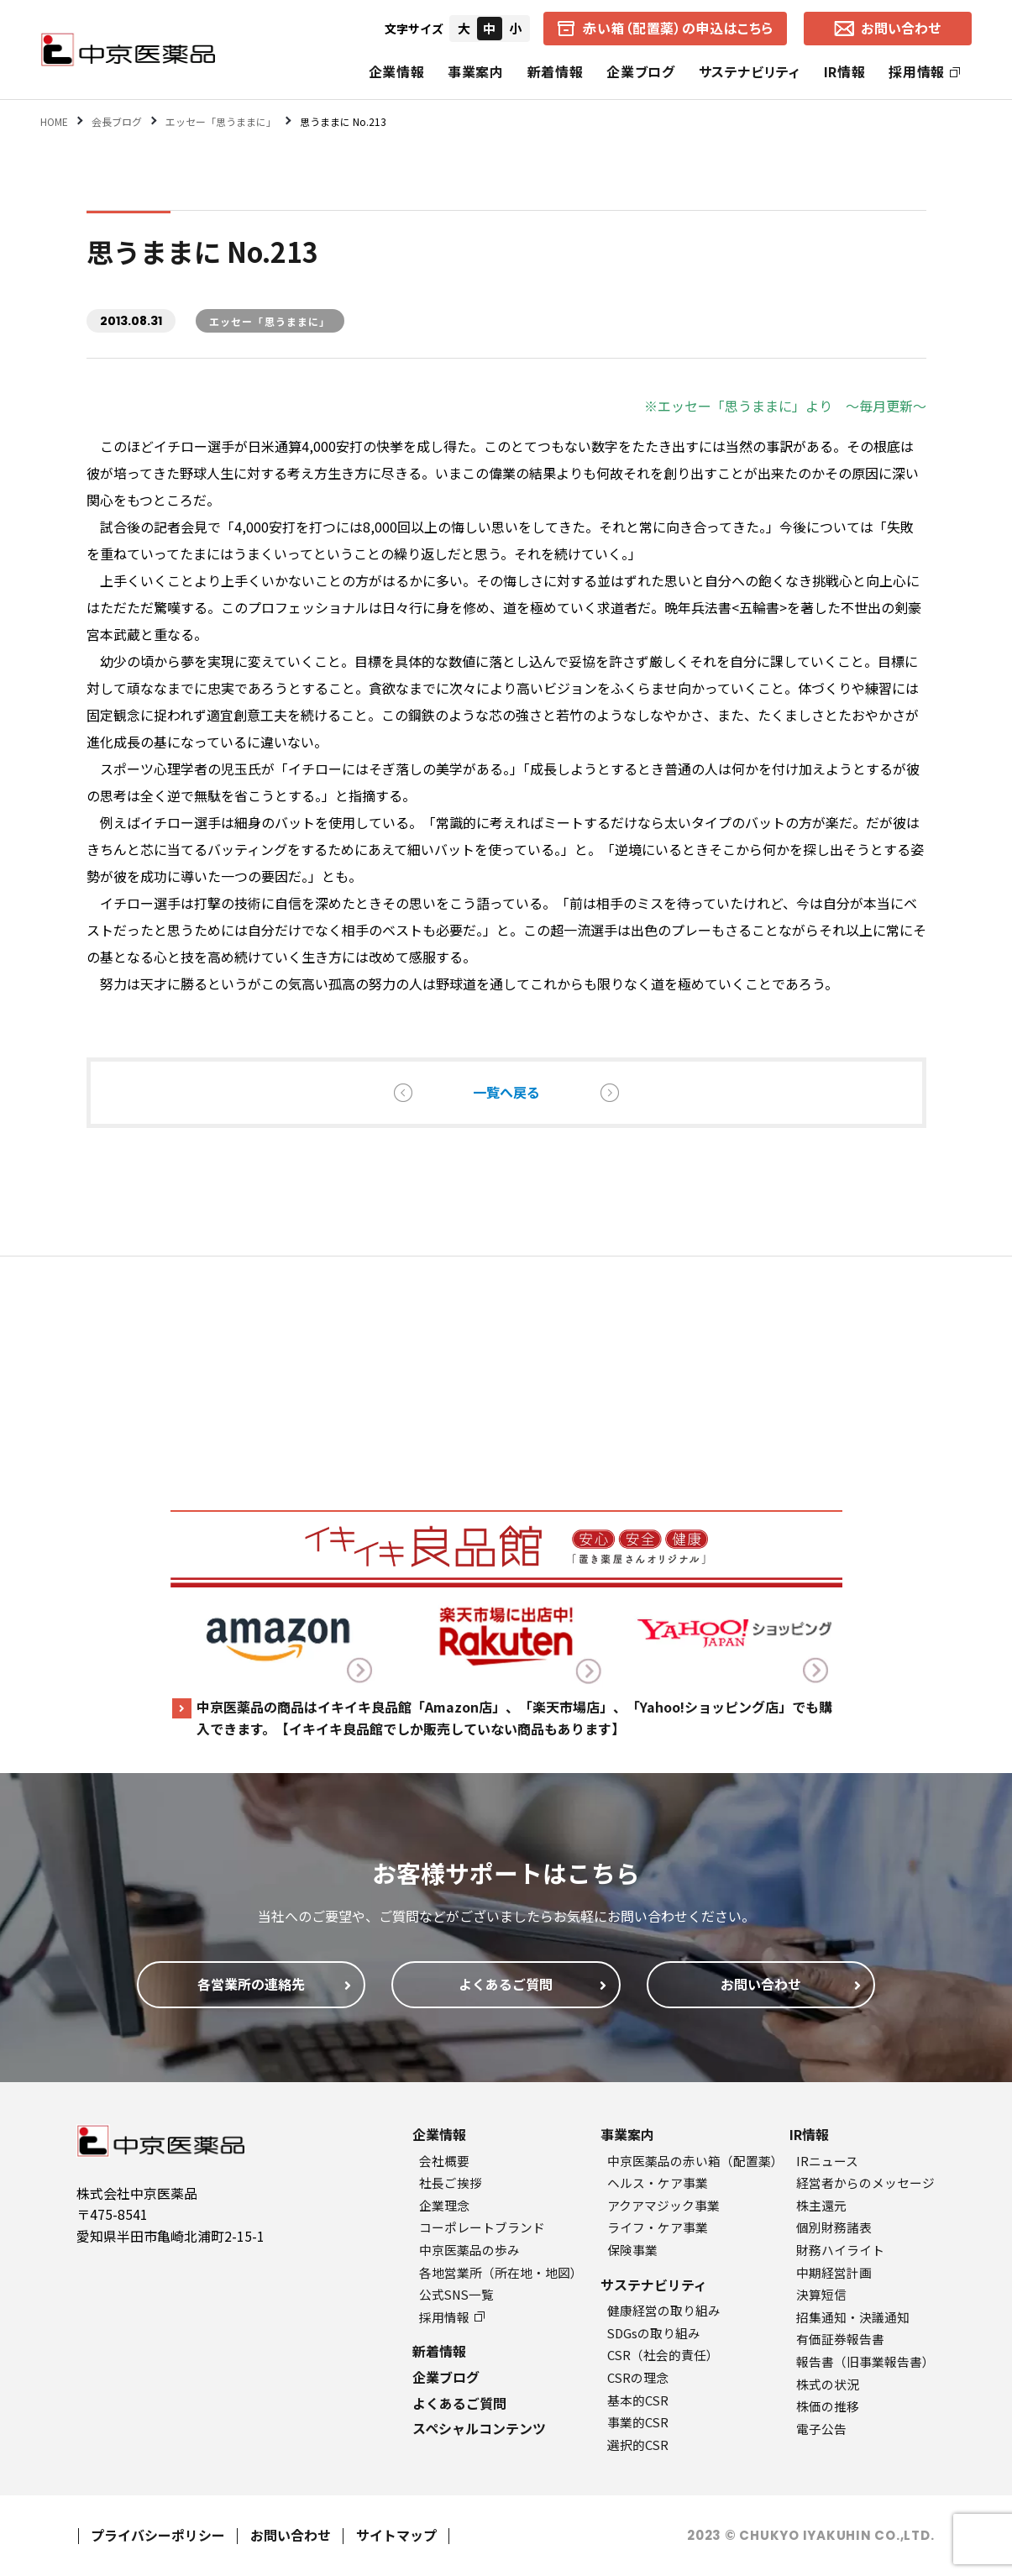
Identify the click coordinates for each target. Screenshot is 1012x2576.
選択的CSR (638, 2444)
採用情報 (924, 71)
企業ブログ (640, 71)
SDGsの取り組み (653, 2333)
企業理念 (444, 2205)
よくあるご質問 (459, 2403)
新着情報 (555, 71)
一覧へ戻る (506, 1092)
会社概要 (444, 2160)
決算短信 (821, 2294)
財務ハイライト (840, 2250)
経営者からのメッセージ (865, 2182)
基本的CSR (638, 2400)
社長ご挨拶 (450, 2182)
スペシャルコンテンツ (479, 2428)
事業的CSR (638, 2422)
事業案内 (476, 71)
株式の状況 (827, 2384)
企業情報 (397, 71)
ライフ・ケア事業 (657, 2227)
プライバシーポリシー (158, 2535)
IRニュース (827, 2160)
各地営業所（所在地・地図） (501, 2272)
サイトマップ (396, 2535)
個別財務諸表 (834, 2227)
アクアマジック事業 (663, 2205)
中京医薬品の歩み (469, 2250)
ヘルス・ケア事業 (657, 2182)
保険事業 (632, 2250)
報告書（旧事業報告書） (865, 2361)
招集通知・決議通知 (853, 2317)
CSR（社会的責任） (663, 2355)
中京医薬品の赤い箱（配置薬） (695, 2160)
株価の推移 (827, 2406)
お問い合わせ (290, 2535)
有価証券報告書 (840, 2339)
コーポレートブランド (482, 2227)
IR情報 (845, 71)
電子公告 (821, 2428)
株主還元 (821, 2205)
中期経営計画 (834, 2272)
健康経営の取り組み (664, 2310)
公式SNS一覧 (456, 2294)
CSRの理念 (638, 2377)
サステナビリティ (749, 71)
